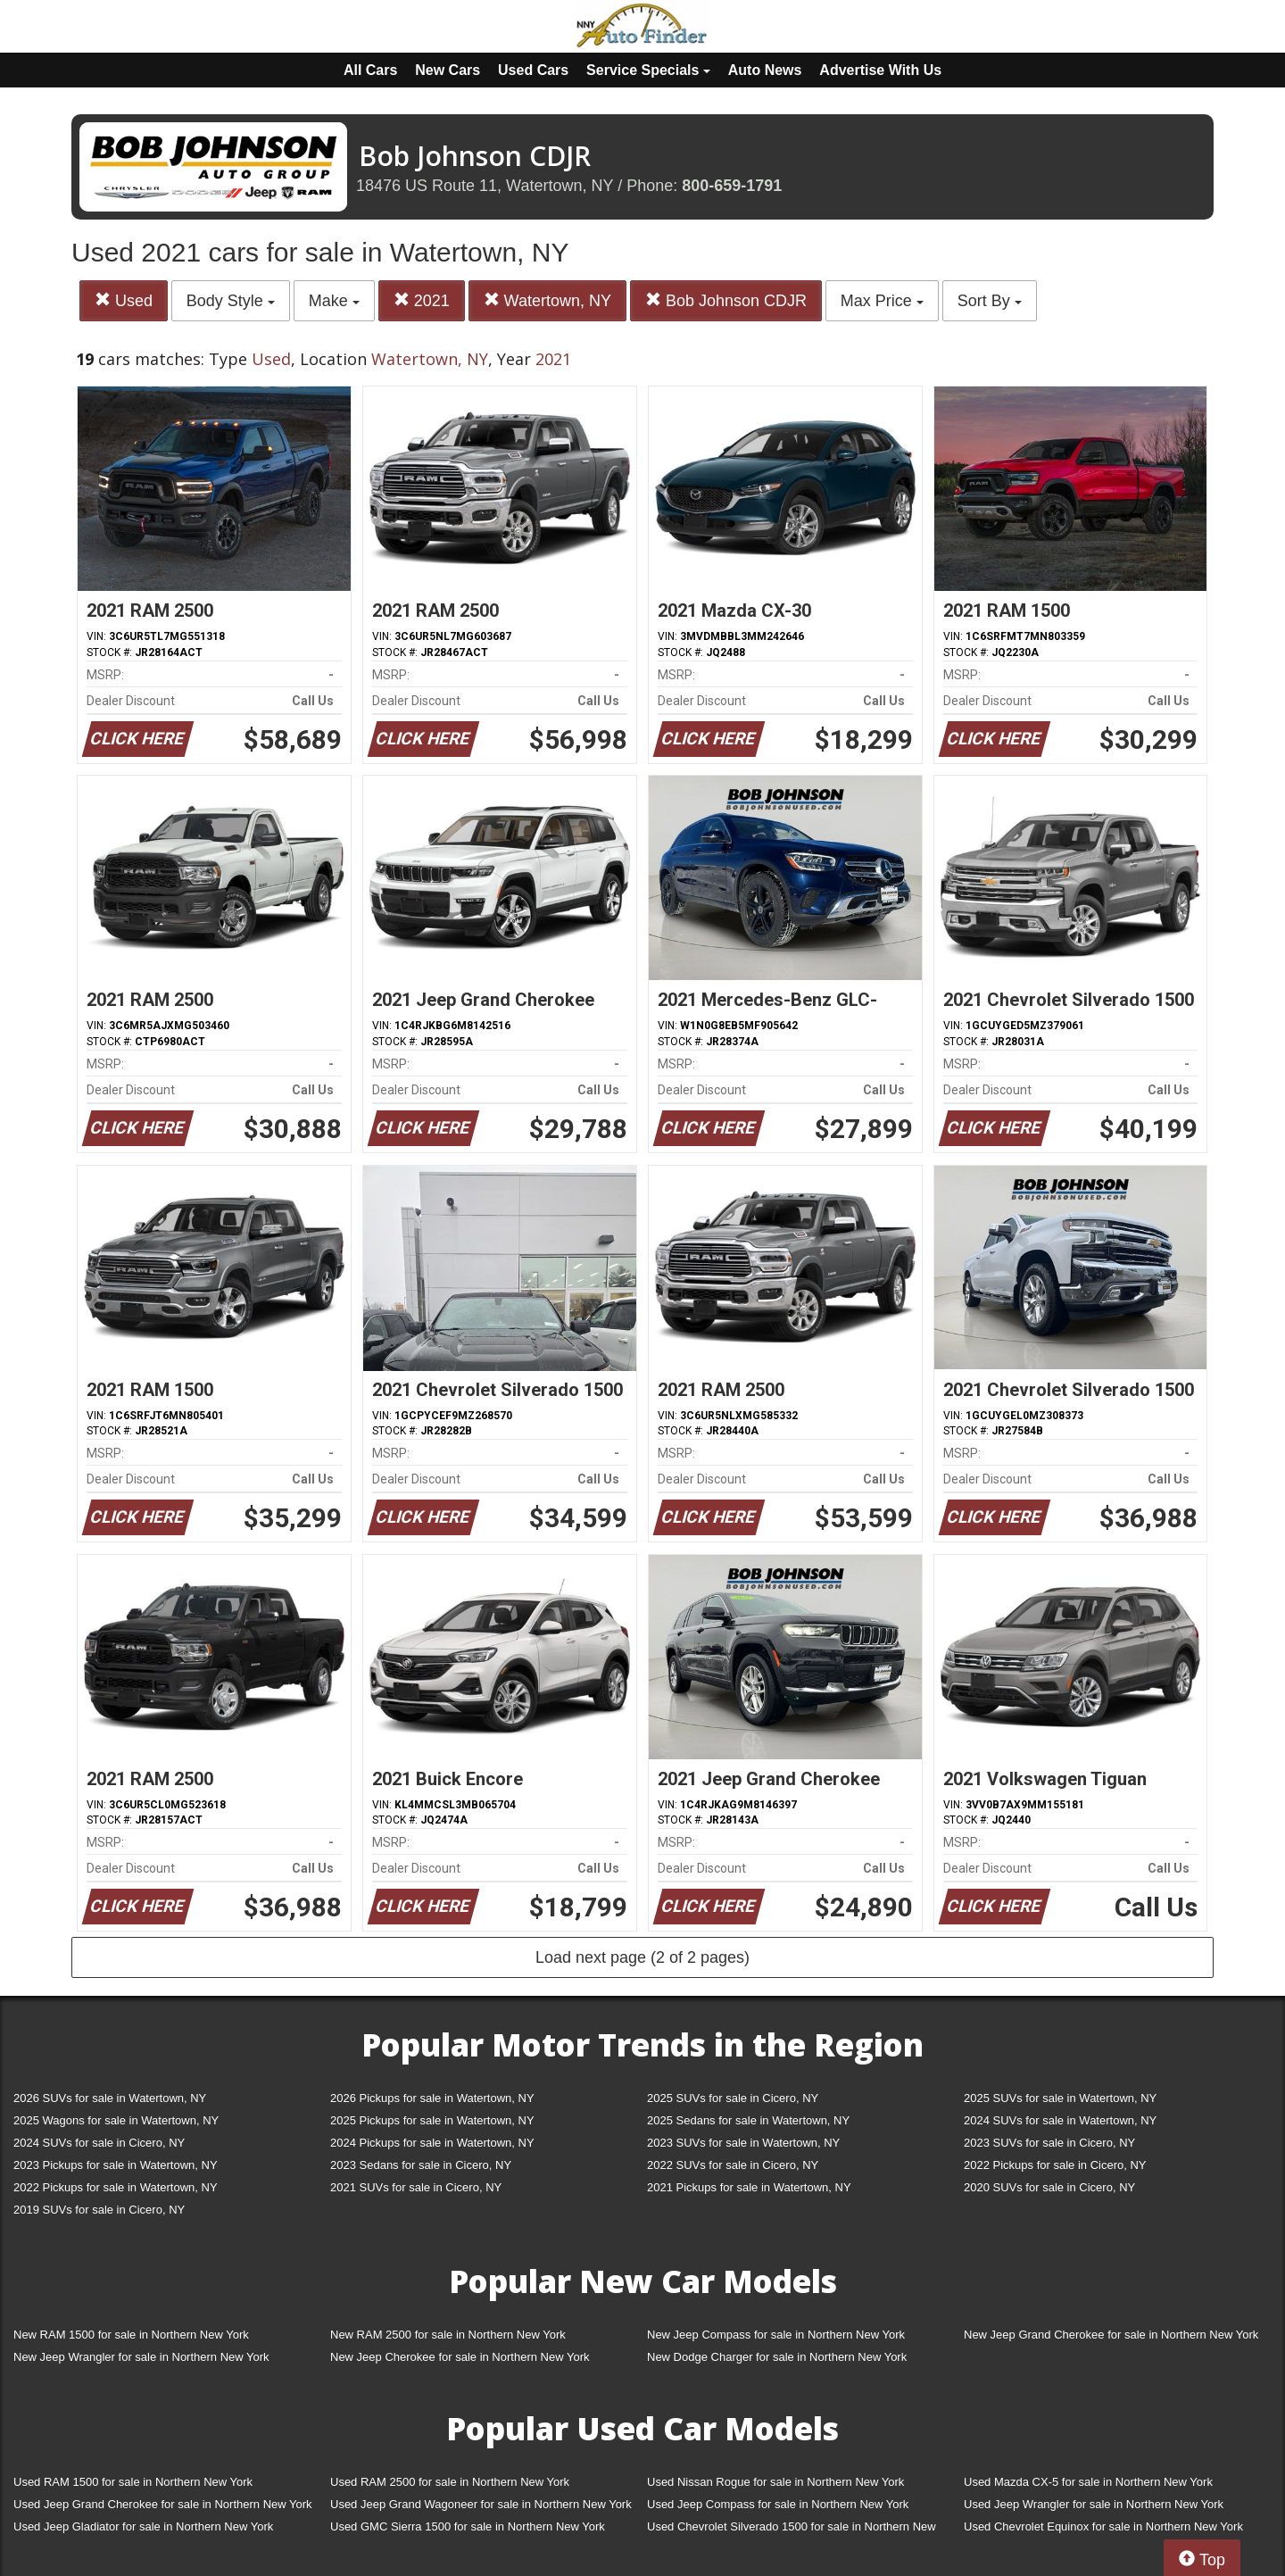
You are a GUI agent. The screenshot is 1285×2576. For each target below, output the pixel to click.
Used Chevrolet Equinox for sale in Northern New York (1103, 2526)
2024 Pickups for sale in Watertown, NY (432, 2142)
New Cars (447, 70)
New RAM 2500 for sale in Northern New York (448, 2334)
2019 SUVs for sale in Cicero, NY (99, 2209)
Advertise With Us (880, 70)
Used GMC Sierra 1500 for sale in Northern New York (467, 2526)
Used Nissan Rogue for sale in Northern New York (775, 2482)
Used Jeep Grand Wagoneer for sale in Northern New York (481, 2504)
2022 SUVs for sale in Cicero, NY (732, 2165)
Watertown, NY (547, 300)
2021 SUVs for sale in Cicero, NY (416, 2187)
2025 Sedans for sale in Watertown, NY (748, 2120)
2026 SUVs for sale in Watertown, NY (109, 2098)
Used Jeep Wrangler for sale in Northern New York (1093, 2504)
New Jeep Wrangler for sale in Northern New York (141, 2357)
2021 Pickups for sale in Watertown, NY (749, 2187)
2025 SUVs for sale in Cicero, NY (732, 2098)
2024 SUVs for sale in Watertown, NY (1060, 2120)
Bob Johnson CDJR (726, 300)
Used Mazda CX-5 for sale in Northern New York (1088, 2482)
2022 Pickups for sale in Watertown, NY (115, 2187)
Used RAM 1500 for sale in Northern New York (133, 2482)
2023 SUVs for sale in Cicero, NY (1049, 2142)
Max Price (882, 301)
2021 (422, 300)
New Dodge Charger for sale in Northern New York (777, 2357)
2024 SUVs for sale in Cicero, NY (99, 2142)
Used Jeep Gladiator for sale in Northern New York (143, 2526)
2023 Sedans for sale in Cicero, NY (420, 2165)
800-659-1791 (732, 186)
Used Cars (533, 70)
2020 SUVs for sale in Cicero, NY (1049, 2187)
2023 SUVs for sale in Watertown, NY (743, 2142)
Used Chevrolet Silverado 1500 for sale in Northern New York (791, 2530)
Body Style (231, 301)
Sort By (990, 301)
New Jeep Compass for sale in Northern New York (776, 2334)
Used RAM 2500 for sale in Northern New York (449, 2482)
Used (124, 300)
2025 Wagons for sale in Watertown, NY (116, 2120)
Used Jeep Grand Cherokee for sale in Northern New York (162, 2504)
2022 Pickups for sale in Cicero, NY (1055, 2165)
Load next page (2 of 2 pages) (642, 1957)
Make (334, 301)
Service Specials (648, 70)
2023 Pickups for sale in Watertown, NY (115, 2165)
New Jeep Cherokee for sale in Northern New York (459, 2357)
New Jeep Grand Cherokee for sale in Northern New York (1111, 2334)
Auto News (765, 70)
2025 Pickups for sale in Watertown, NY (432, 2120)
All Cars (370, 70)
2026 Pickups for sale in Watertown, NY (432, 2098)
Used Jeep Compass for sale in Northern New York (777, 2504)
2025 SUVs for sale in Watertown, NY (1060, 2098)
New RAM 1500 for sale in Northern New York (131, 2334)
